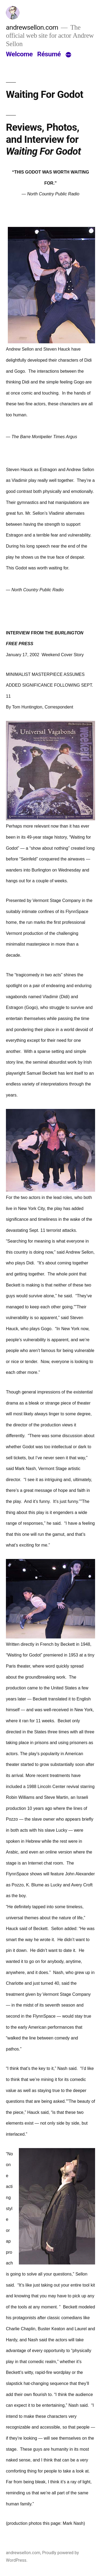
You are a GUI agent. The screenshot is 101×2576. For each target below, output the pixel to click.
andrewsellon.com (32, 27)
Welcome (19, 54)
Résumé (49, 54)
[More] (68, 55)
